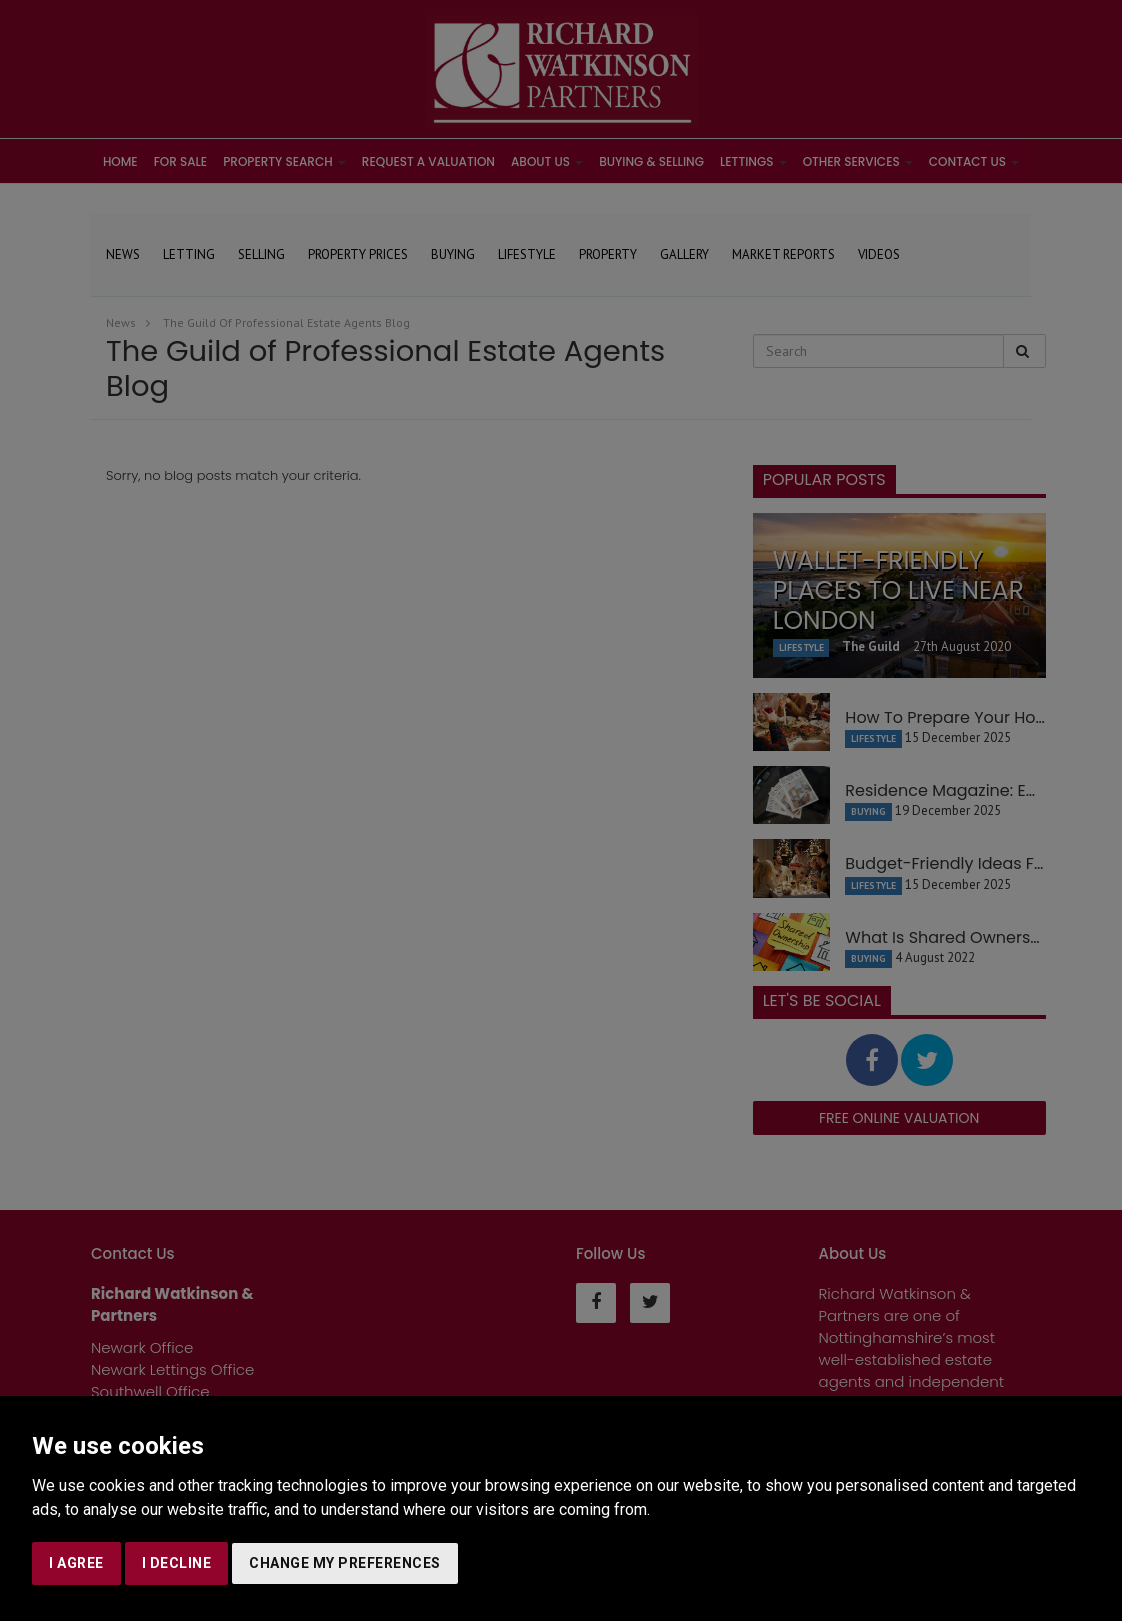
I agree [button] (76, 1563)
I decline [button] (177, 1563)
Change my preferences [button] (345, 1563)
